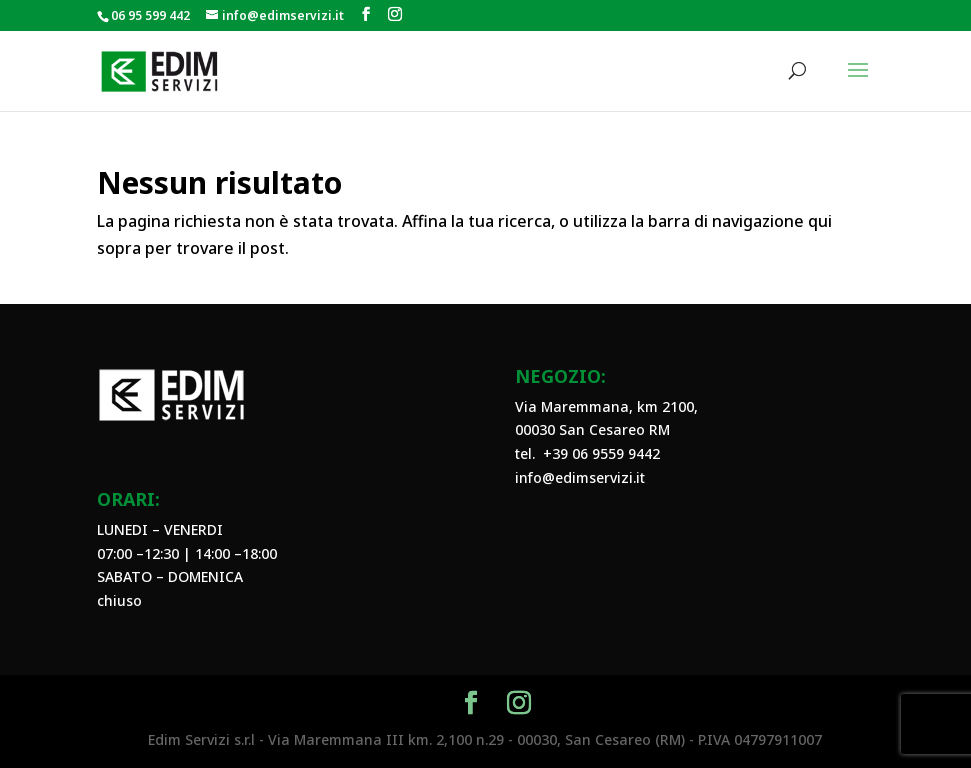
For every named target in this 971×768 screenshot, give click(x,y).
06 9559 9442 (616, 453)
